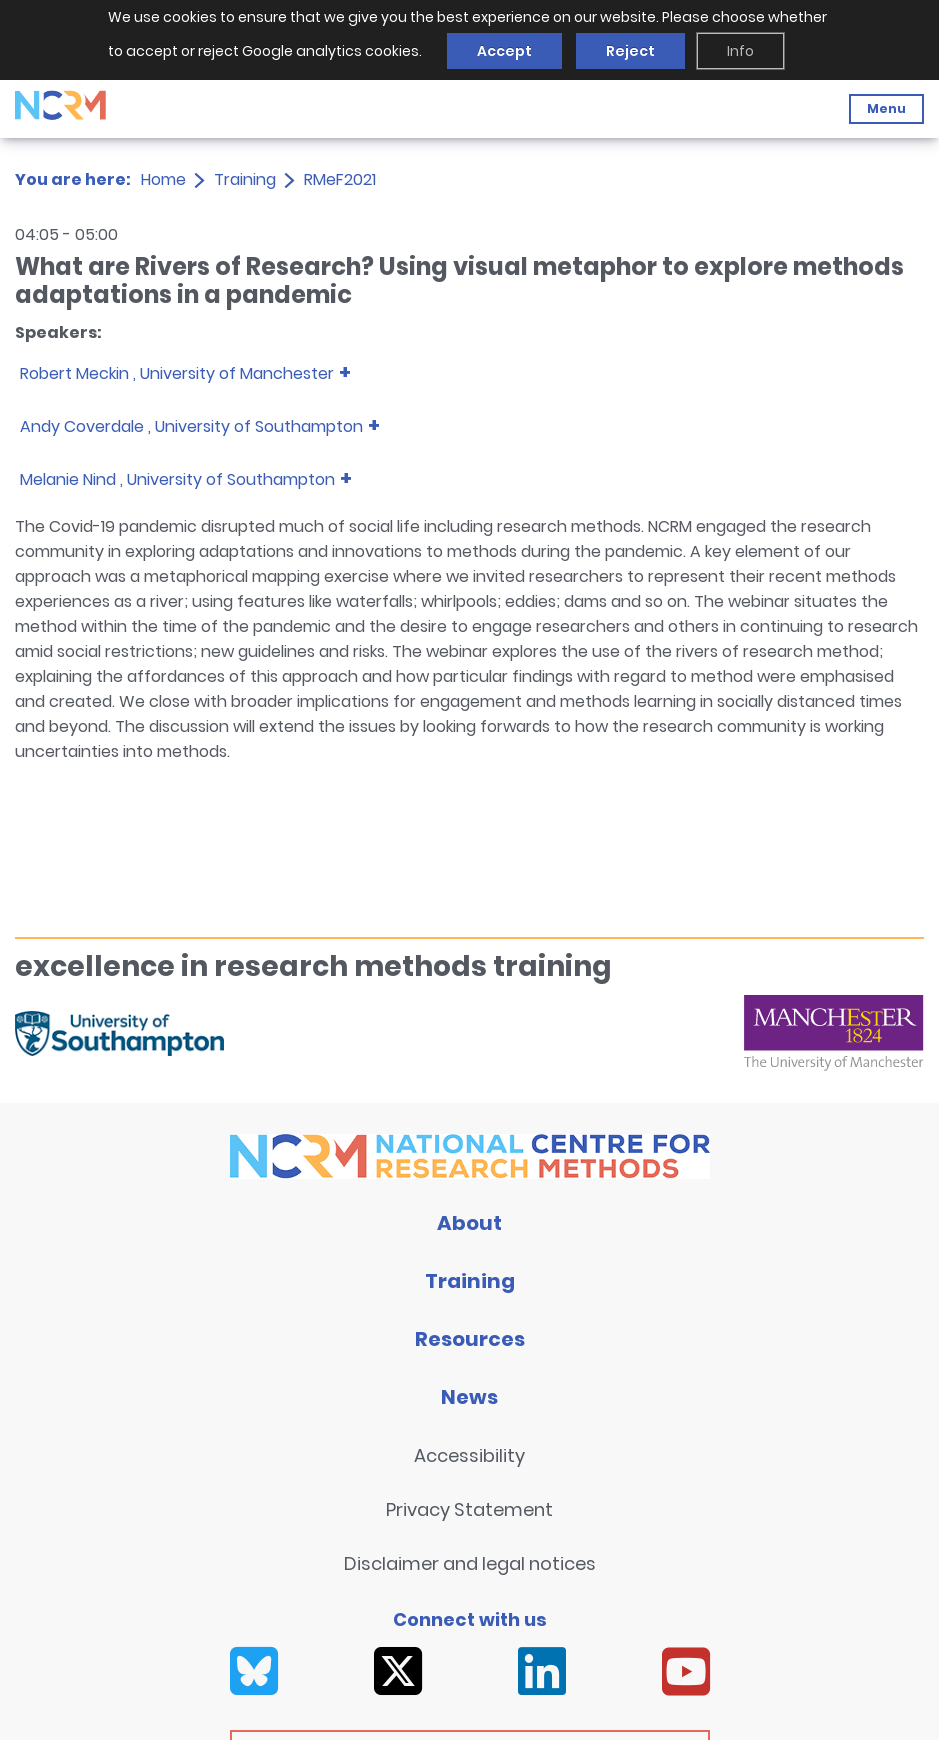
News (469, 1397)
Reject (630, 51)
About (469, 1223)
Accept (504, 51)
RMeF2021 (340, 179)
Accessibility (469, 1455)
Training (245, 179)
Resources (470, 1339)
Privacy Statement (469, 1509)
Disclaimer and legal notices (470, 1563)
